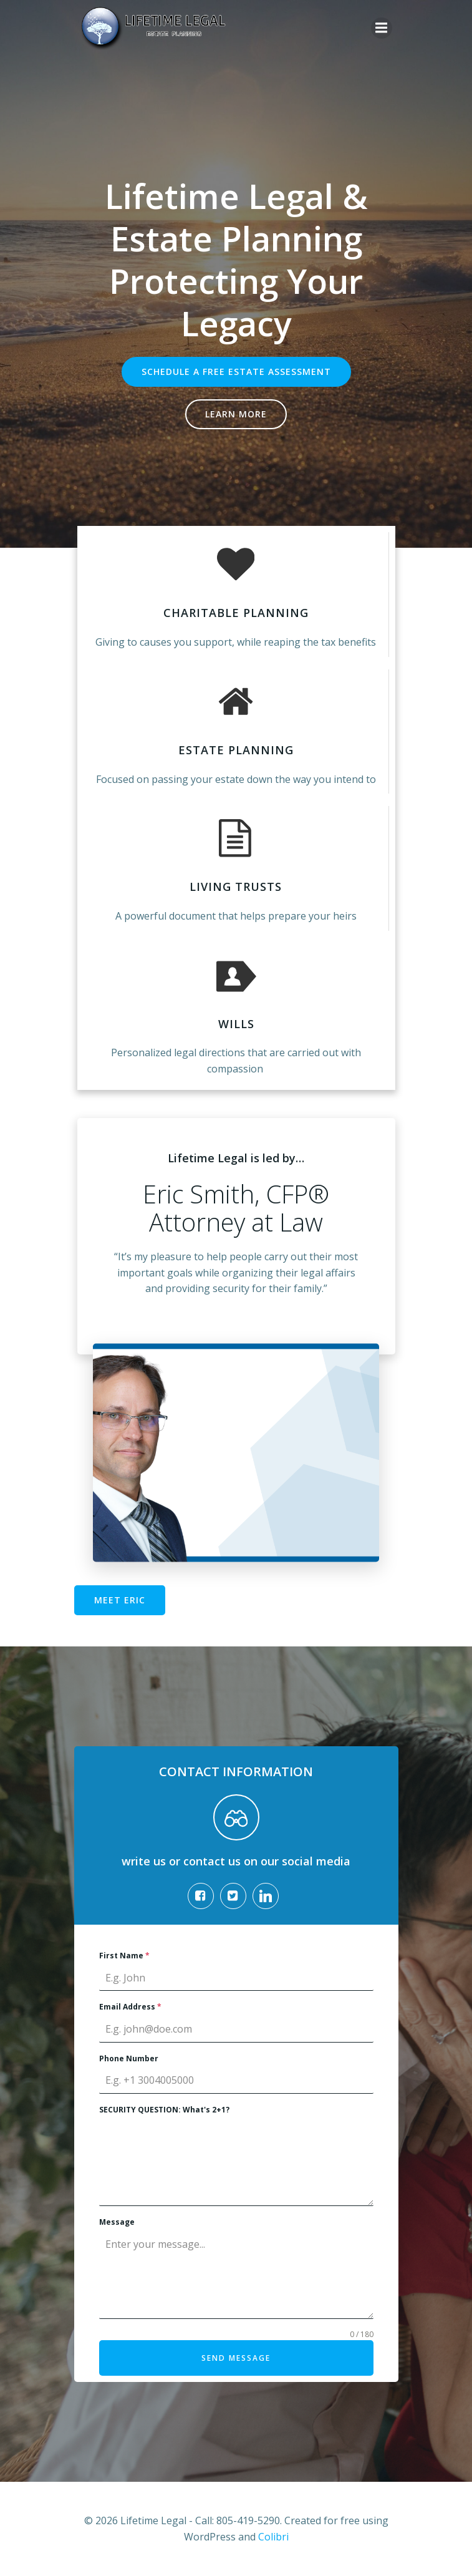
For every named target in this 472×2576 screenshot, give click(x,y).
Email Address (130, 2006)
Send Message (236, 2358)
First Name (124, 1955)
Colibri (273, 2537)
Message (117, 2222)
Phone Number (128, 2058)
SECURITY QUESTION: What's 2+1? (164, 2109)
